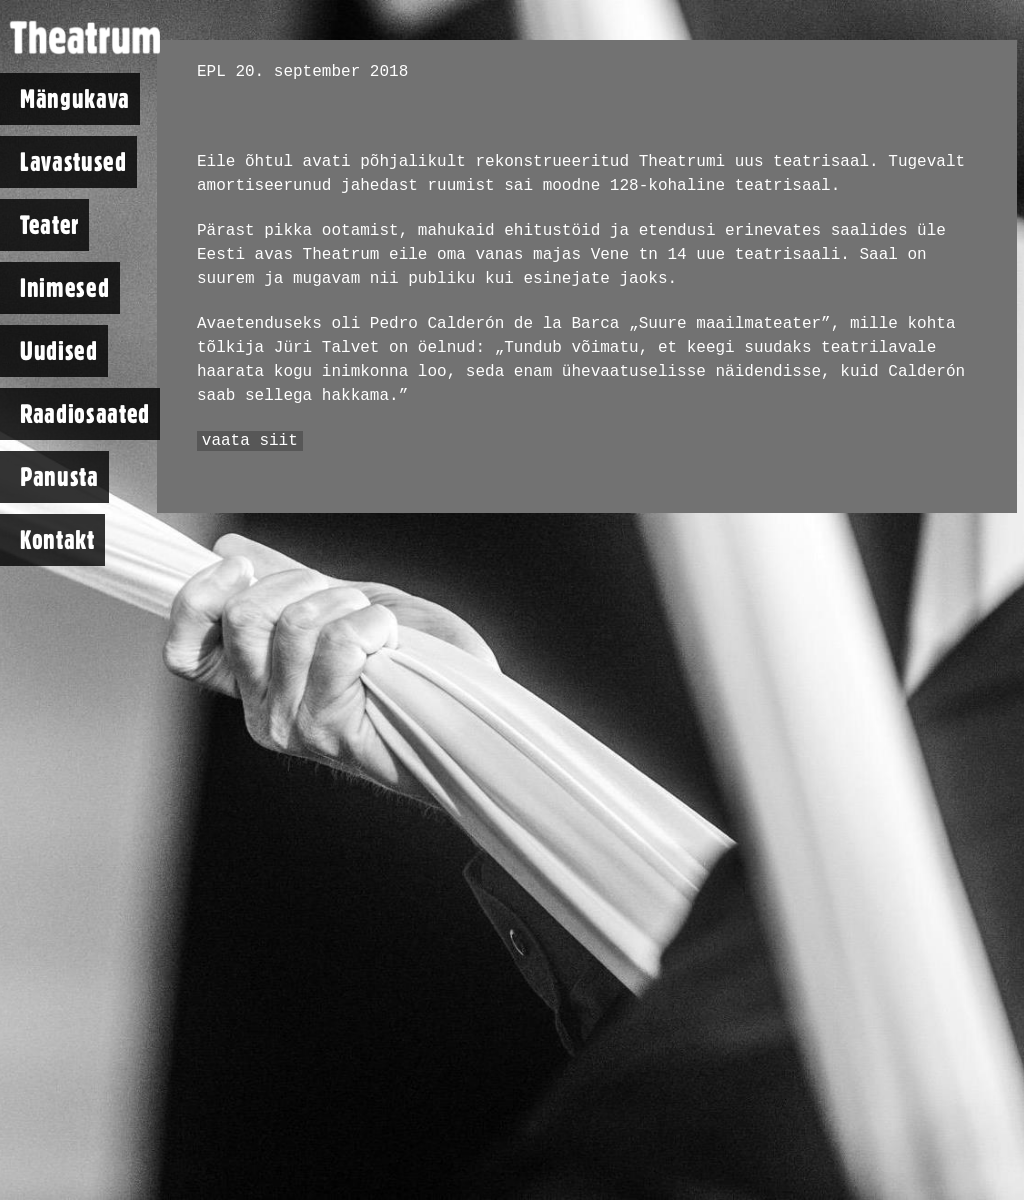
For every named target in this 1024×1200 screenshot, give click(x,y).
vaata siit (250, 441)
